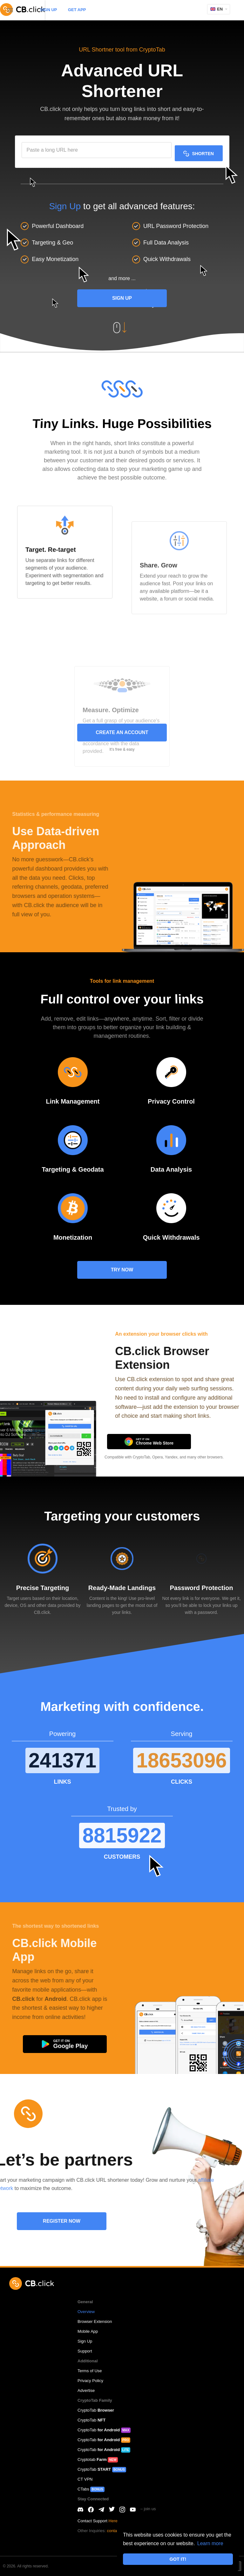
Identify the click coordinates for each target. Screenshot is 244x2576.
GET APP (77, 9)
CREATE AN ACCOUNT (122, 732)
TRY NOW (122, 1270)
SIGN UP (48, 9)
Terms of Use (90, 2370)
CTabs (91, 2489)
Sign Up (65, 206)
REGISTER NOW (62, 2221)
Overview (86, 2311)
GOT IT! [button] (178, 2559)
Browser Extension (95, 2321)
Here (113, 2520)
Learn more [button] (210, 2543)
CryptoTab (96, 2410)
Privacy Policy (90, 2380)
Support (85, 2351)
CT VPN (85, 2479)
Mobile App (88, 2331)
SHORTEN (198, 153)
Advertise (86, 2390)
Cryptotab (98, 2459)
